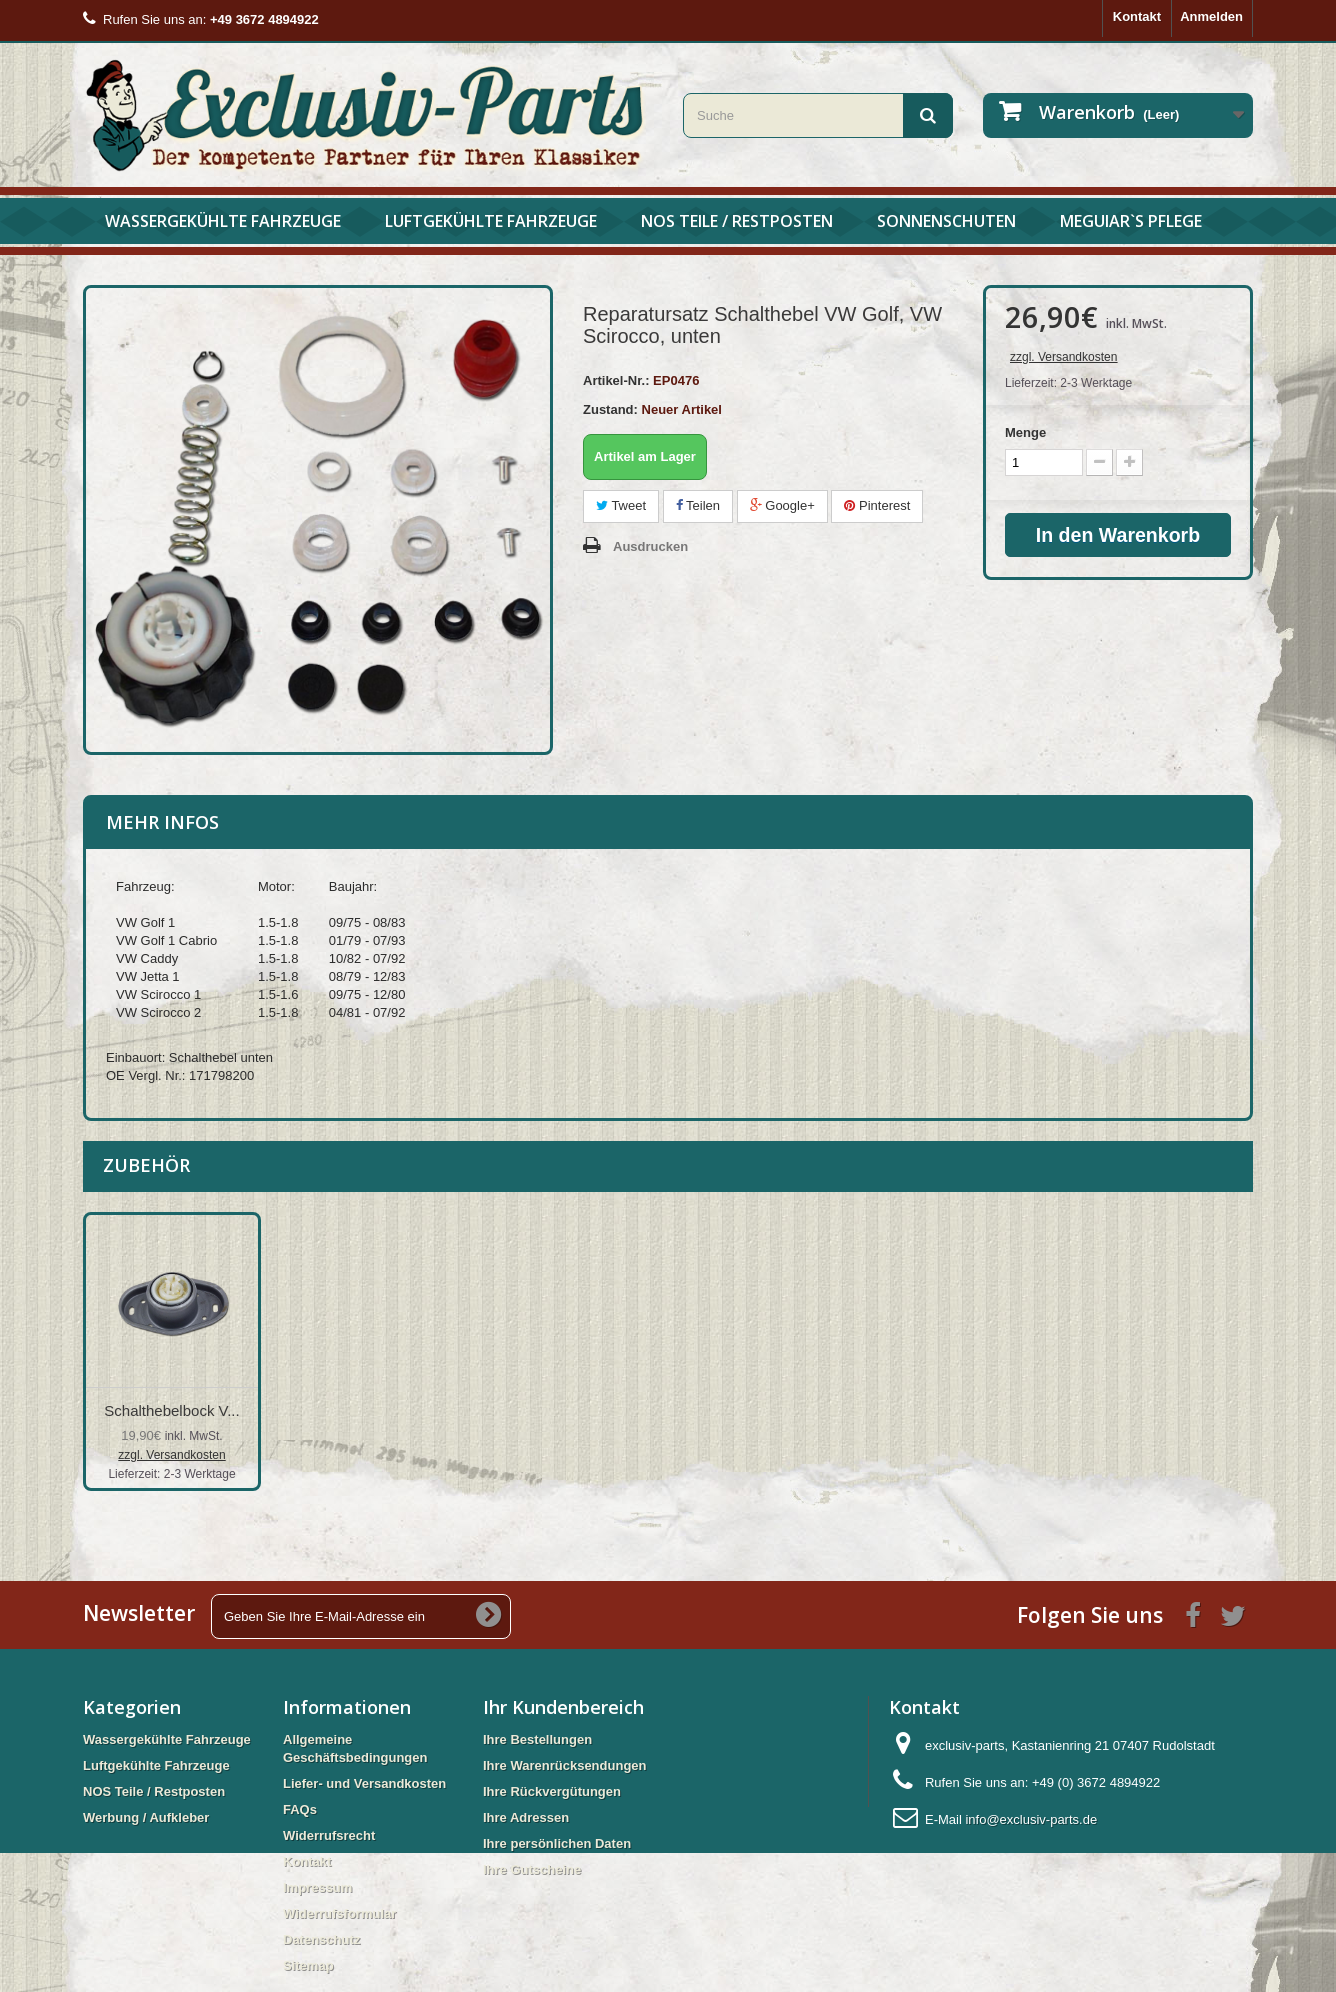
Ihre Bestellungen (537, 1739)
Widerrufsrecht (329, 1835)
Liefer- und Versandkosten (364, 1783)
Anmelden (1211, 16)
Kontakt (1137, 16)
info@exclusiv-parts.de (1031, 1819)
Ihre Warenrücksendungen (565, 1765)
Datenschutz (321, 1939)
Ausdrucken (650, 546)
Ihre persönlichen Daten (557, 1843)
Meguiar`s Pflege (1131, 221)
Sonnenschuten (946, 221)
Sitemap (308, 1965)
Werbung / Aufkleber (146, 1817)
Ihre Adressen (526, 1817)
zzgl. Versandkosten (1063, 357)
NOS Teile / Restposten (737, 221)
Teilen (698, 505)
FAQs (300, 1809)
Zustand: (610, 409)
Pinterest (877, 505)
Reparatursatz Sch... (172, 1410)
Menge (1025, 432)
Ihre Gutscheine (532, 1869)
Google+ (782, 505)
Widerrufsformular (339, 1913)
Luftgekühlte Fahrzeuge (491, 221)
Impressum (317, 1887)
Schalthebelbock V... (567, 1410)
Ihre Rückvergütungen (552, 1791)
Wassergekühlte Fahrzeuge (223, 221)
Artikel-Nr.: (616, 380)
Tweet (621, 505)
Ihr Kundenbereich (563, 1707)
